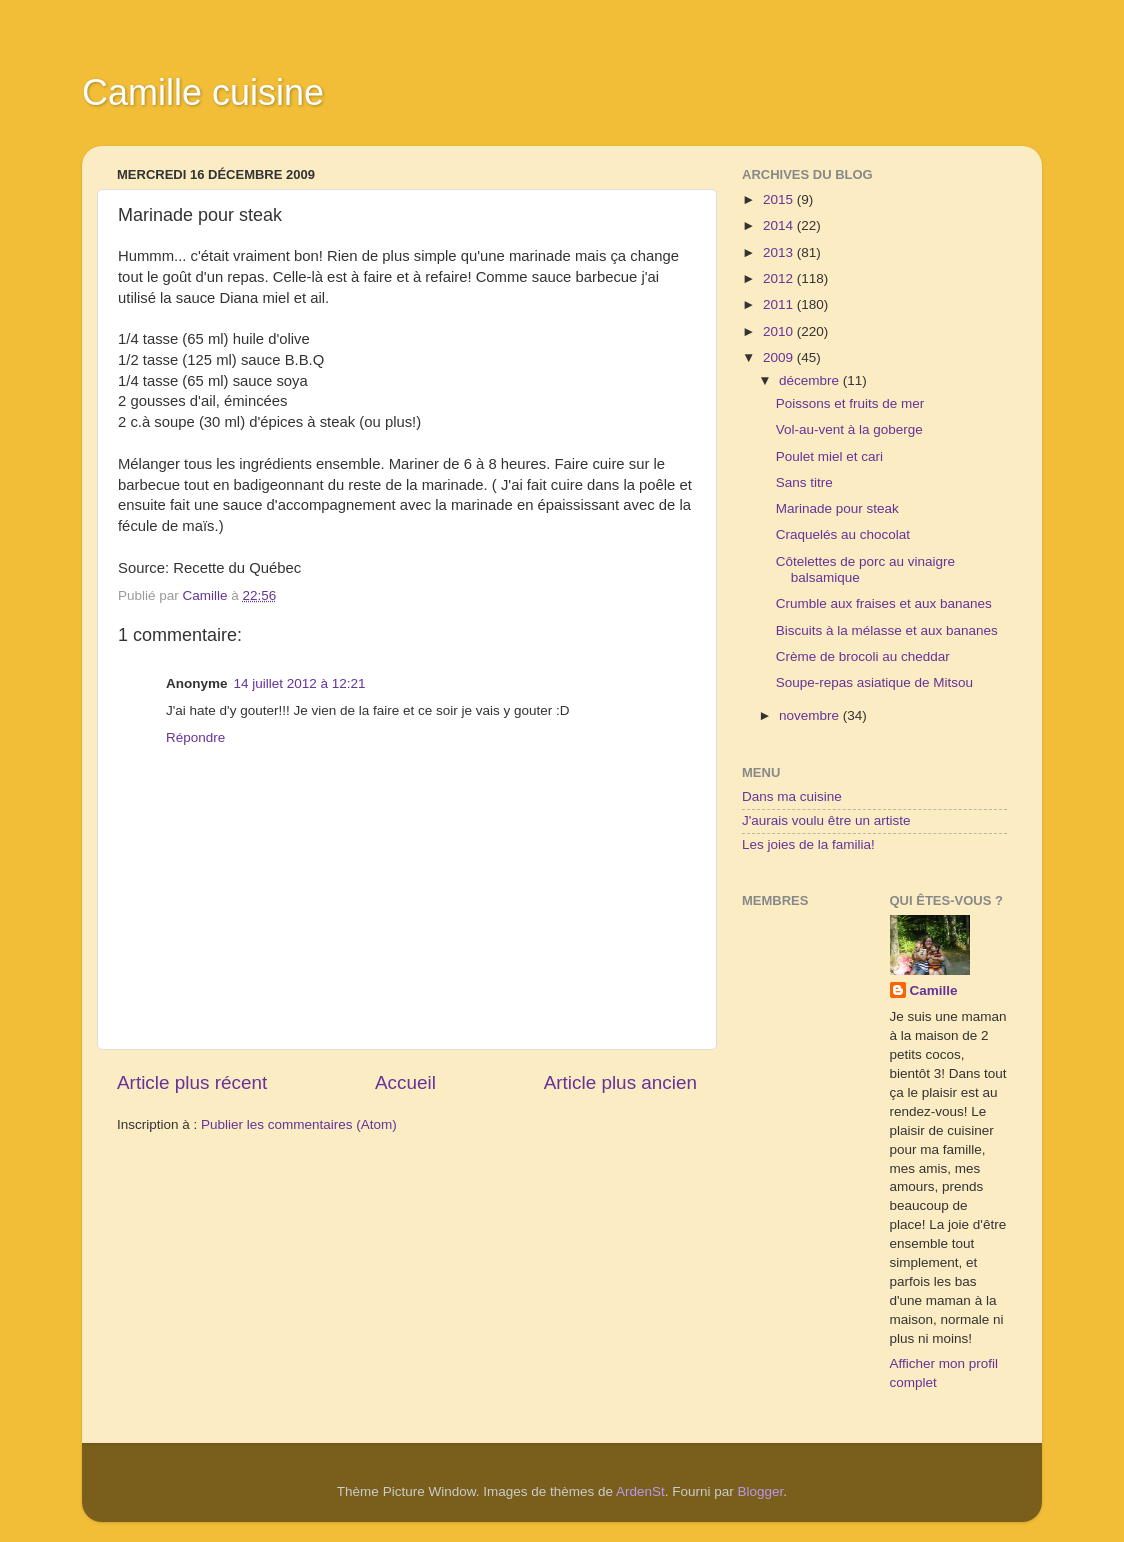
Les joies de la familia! (808, 844)
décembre (811, 380)
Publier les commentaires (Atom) (299, 1124)
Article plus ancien (620, 1082)
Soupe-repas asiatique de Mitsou (874, 682)
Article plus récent (192, 1082)
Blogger (761, 1491)
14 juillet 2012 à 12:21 (300, 683)
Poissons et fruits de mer (850, 403)
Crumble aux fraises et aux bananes (884, 603)
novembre (811, 715)
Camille (934, 990)
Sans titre (804, 482)
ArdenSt (640, 1491)
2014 (780, 225)
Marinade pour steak (837, 508)
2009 (780, 357)
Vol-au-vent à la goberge (849, 429)
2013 (780, 252)
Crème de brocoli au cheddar (863, 656)
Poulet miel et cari (829, 456)
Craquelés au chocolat (843, 534)
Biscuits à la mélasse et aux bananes (887, 630)
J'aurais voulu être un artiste (826, 820)
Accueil (405, 1082)
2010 (780, 331)
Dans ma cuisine (792, 796)
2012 (780, 278)
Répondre (195, 737)
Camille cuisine (203, 92)
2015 (780, 199)
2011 (780, 304)
